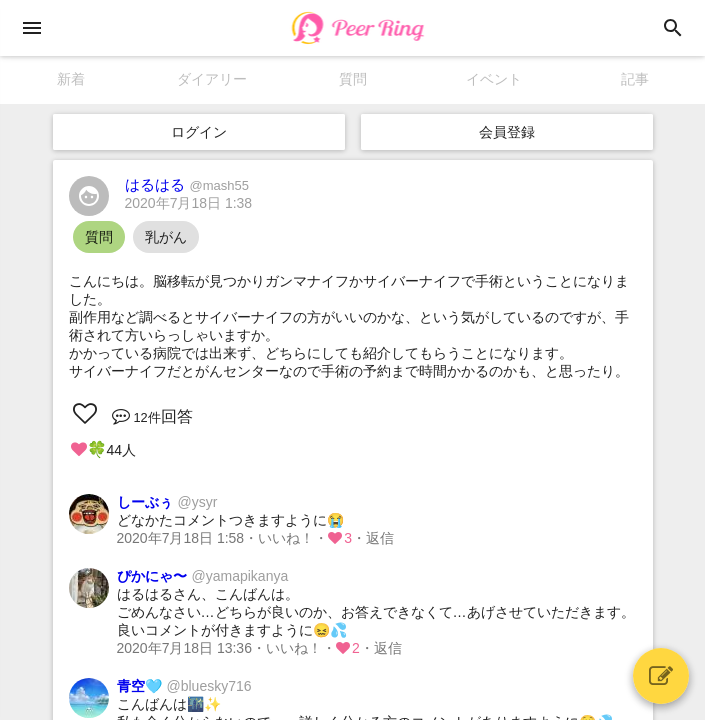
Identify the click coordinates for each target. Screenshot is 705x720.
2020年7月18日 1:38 (189, 203)
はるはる (187, 184)
